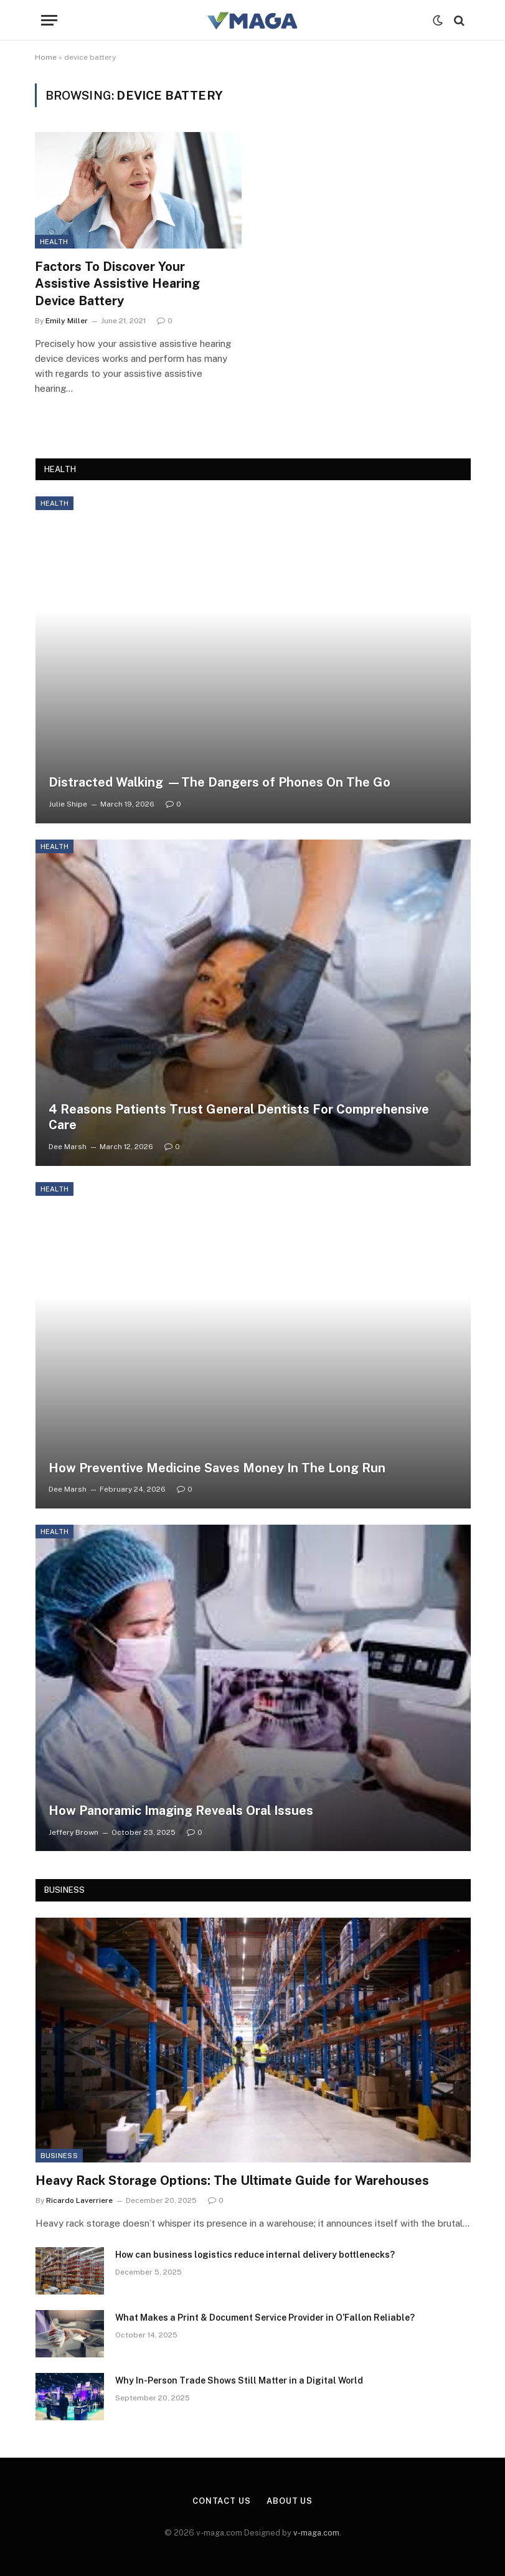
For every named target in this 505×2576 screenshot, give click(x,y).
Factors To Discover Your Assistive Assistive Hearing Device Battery (117, 283)
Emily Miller (66, 320)
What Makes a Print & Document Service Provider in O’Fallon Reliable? (265, 2318)
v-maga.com (316, 2532)
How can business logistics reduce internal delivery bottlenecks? (255, 2255)
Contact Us (221, 2501)
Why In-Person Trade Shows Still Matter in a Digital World (239, 2380)
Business (59, 2155)
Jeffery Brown (73, 1832)
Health (54, 241)
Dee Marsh (68, 1146)
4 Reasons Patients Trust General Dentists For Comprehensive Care (239, 1117)
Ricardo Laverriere (79, 2200)
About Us (290, 2501)
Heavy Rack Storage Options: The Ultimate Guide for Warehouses (232, 2180)
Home (46, 57)
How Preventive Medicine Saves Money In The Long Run (217, 1468)
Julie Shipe (68, 804)
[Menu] (49, 20)
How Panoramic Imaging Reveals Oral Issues (181, 1810)
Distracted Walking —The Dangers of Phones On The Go (219, 782)
